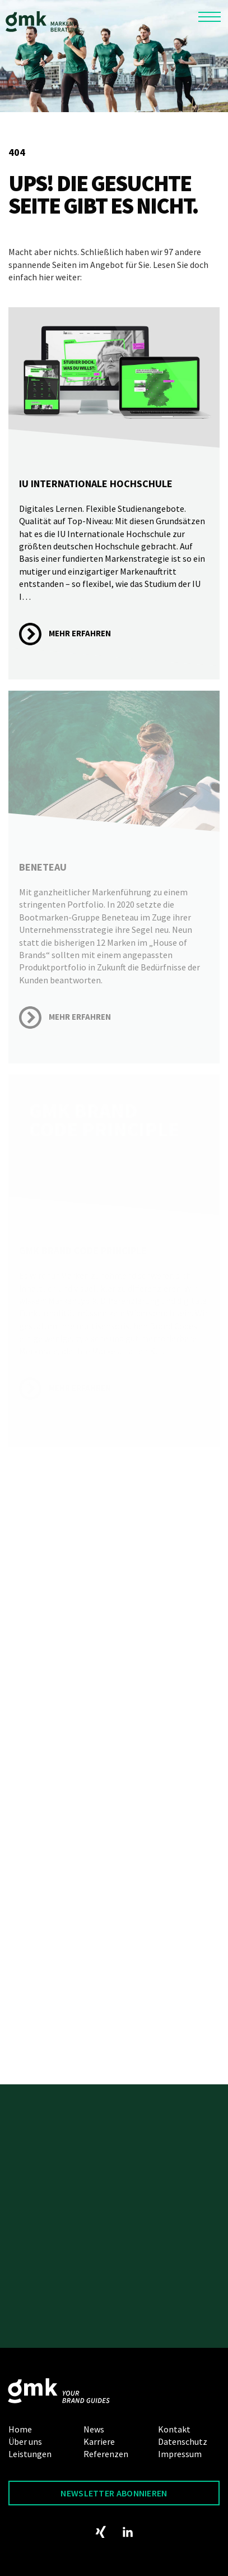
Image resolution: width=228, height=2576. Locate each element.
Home (20, 2429)
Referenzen (105, 2453)
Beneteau (43, 867)
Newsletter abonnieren (114, 2493)
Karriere (99, 2441)
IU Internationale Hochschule (96, 483)
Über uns (25, 2441)
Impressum (180, 2453)
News (93, 2429)
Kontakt (174, 2429)
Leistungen (30, 2453)
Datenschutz (182, 2441)
